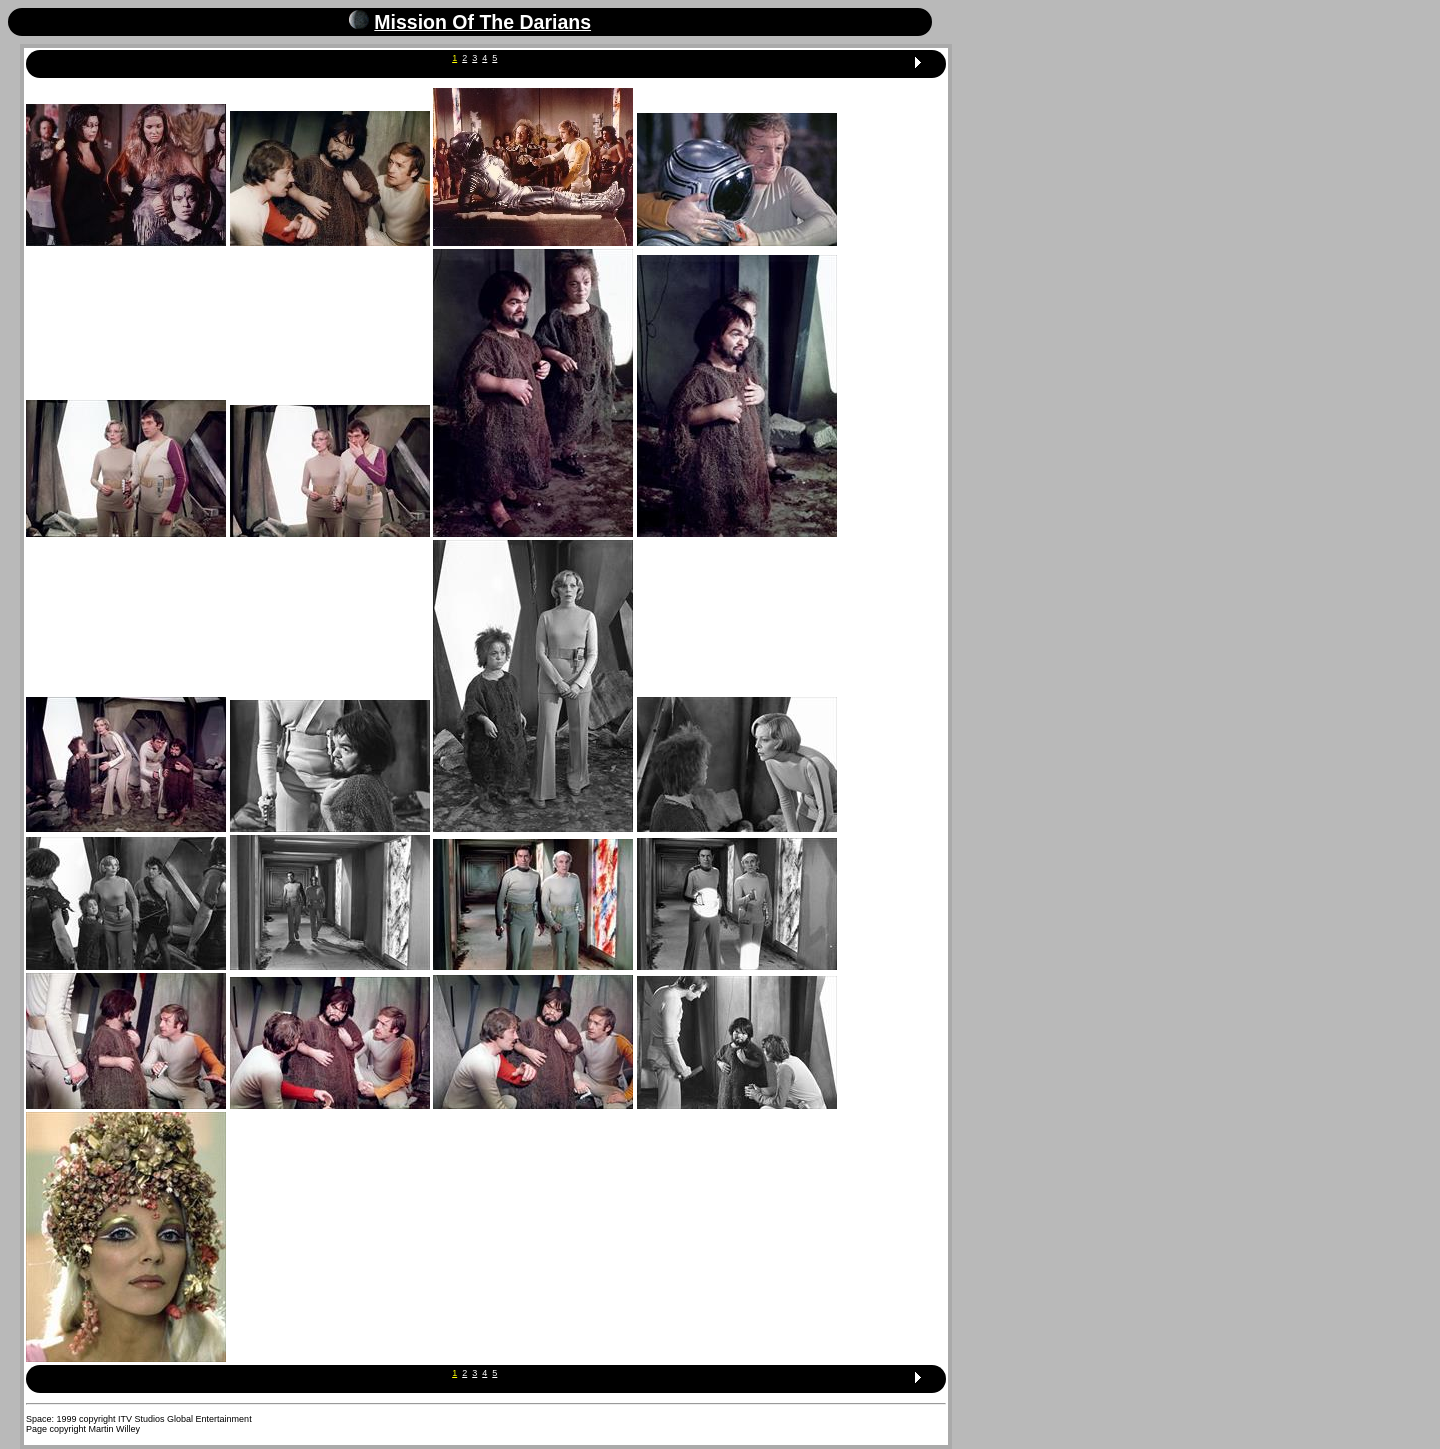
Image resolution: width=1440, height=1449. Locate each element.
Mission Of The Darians (482, 22)
